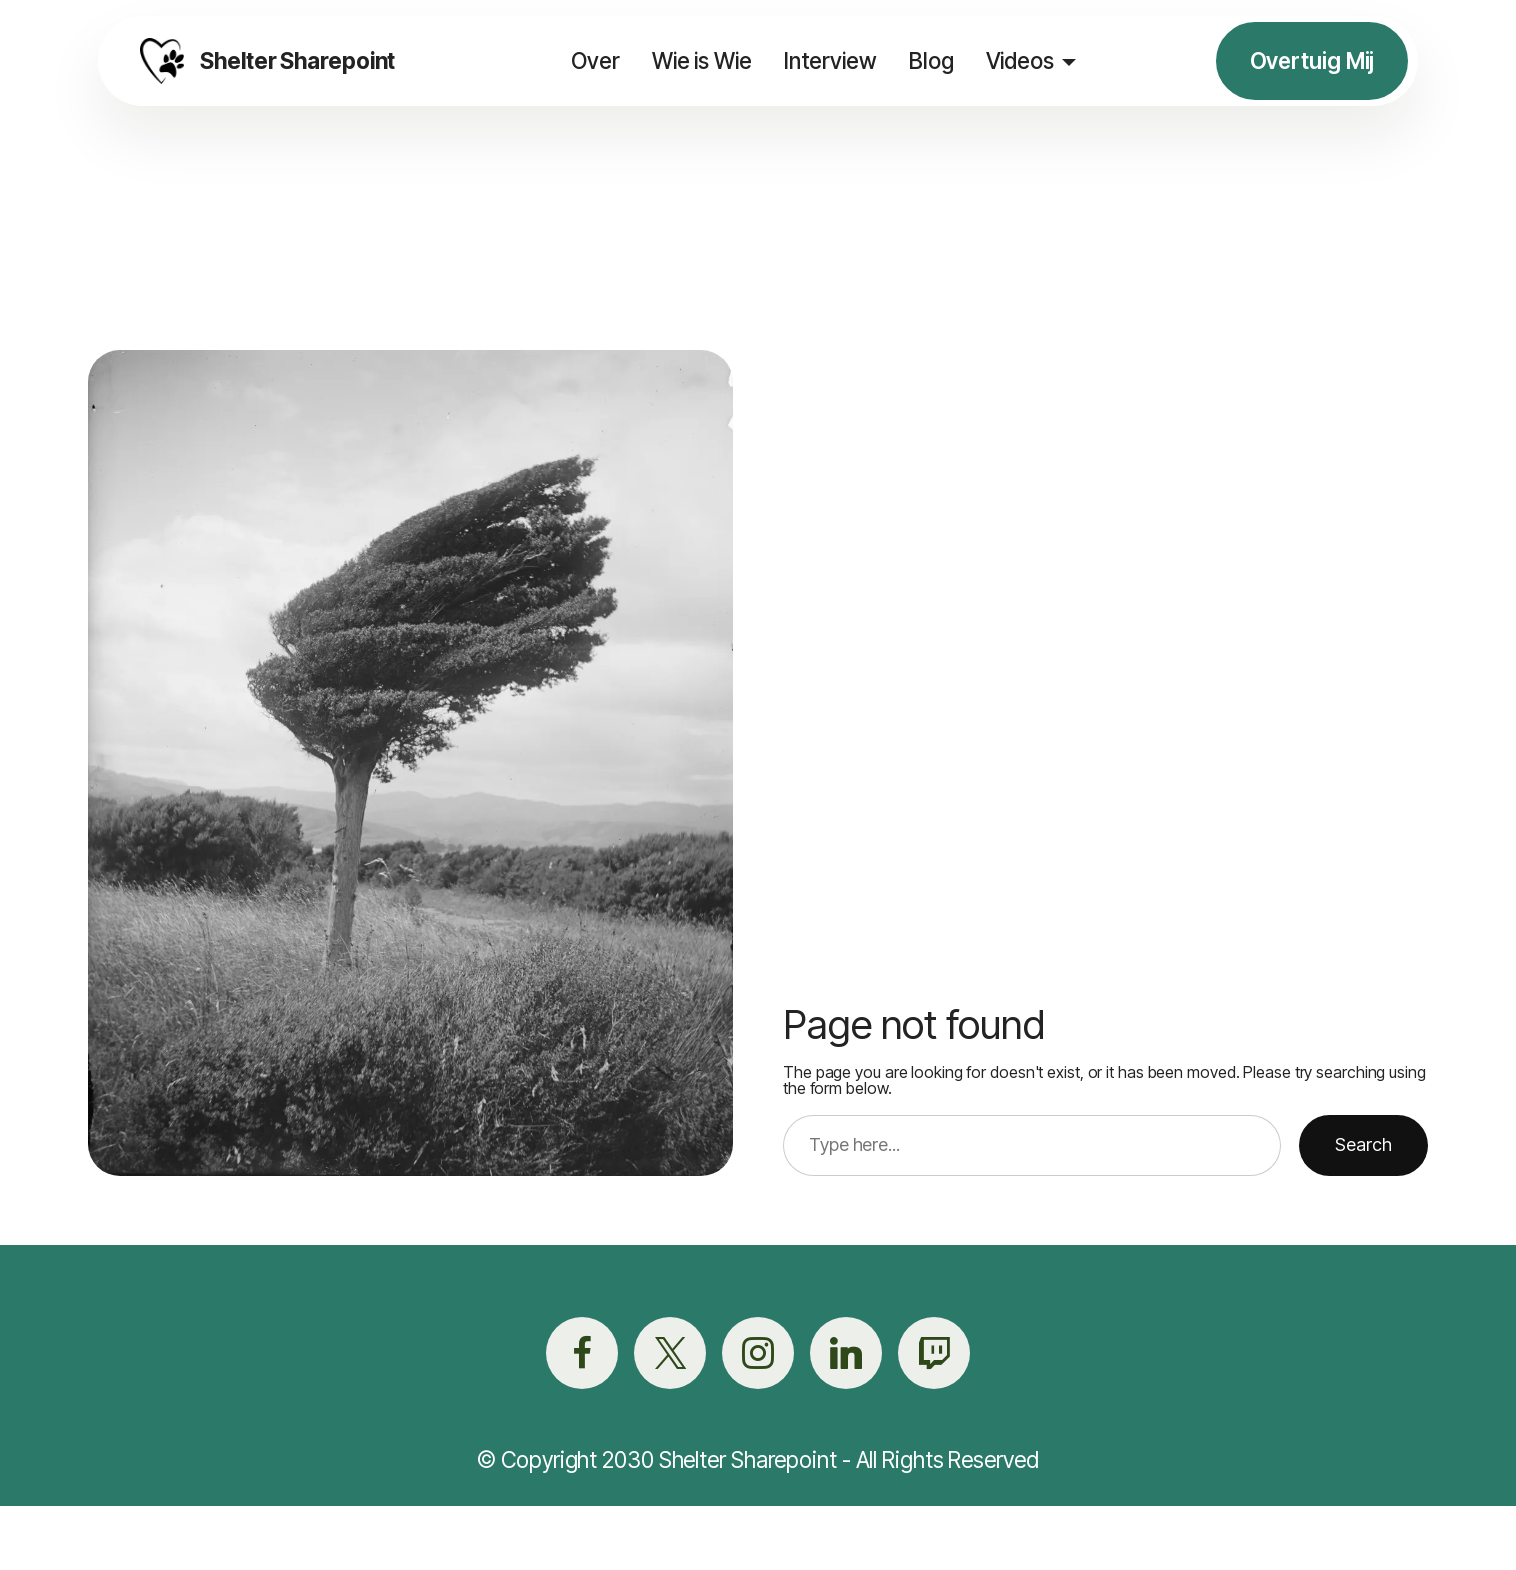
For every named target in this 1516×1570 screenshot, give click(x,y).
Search (1363, 1144)
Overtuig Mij (1312, 60)
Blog (930, 60)
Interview (829, 60)
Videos (1018, 60)
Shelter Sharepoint (299, 61)
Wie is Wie (701, 60)
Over (594, 60)
